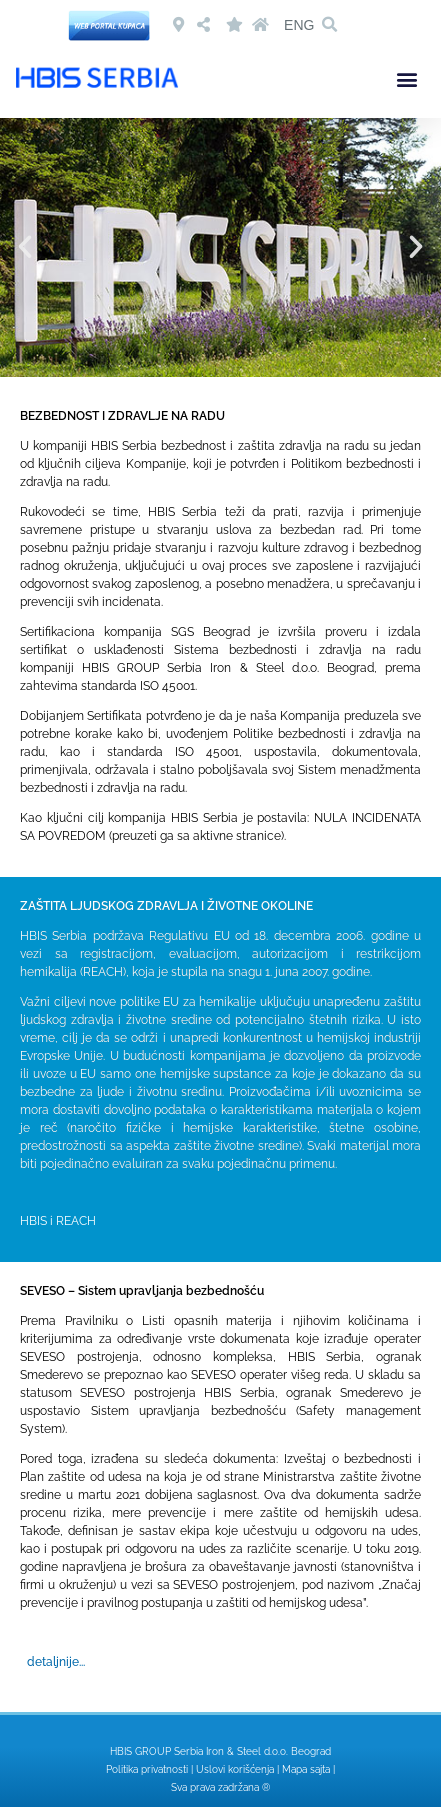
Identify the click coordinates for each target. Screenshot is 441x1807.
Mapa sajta (306, 1769)
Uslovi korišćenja (235, 1769)
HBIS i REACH (58, 1221)
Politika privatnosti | (151, 1769)
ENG (299, 25)
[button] (329, 25)
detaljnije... (56, 1662)
